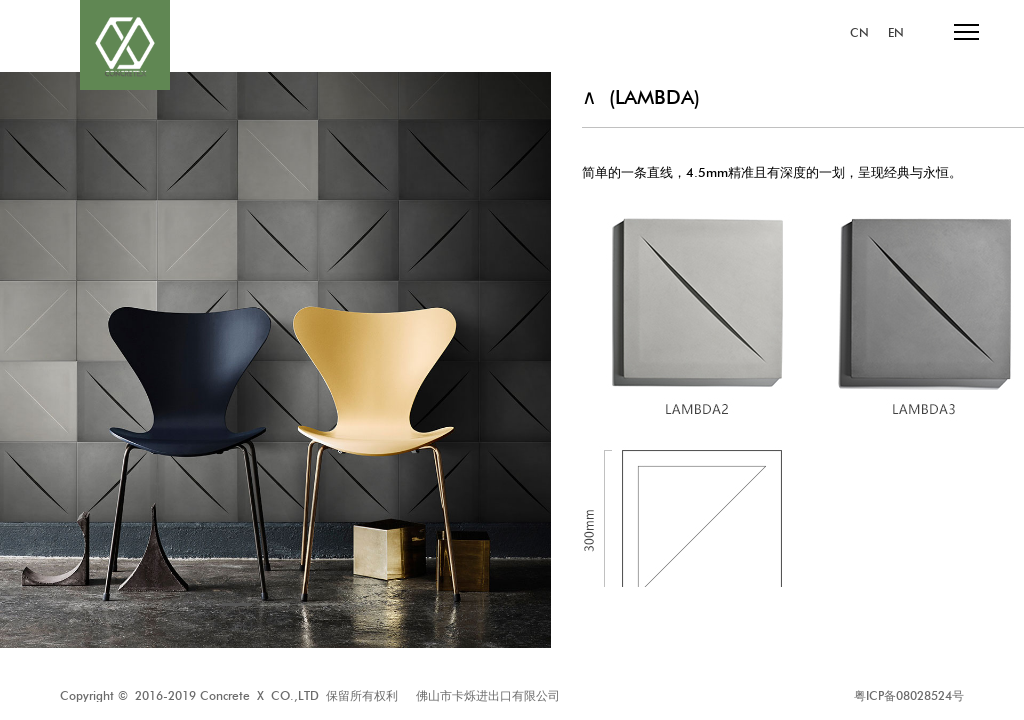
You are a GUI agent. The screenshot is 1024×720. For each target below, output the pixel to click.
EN (896, 33)
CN (859, 33)
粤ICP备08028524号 (909, 695)
